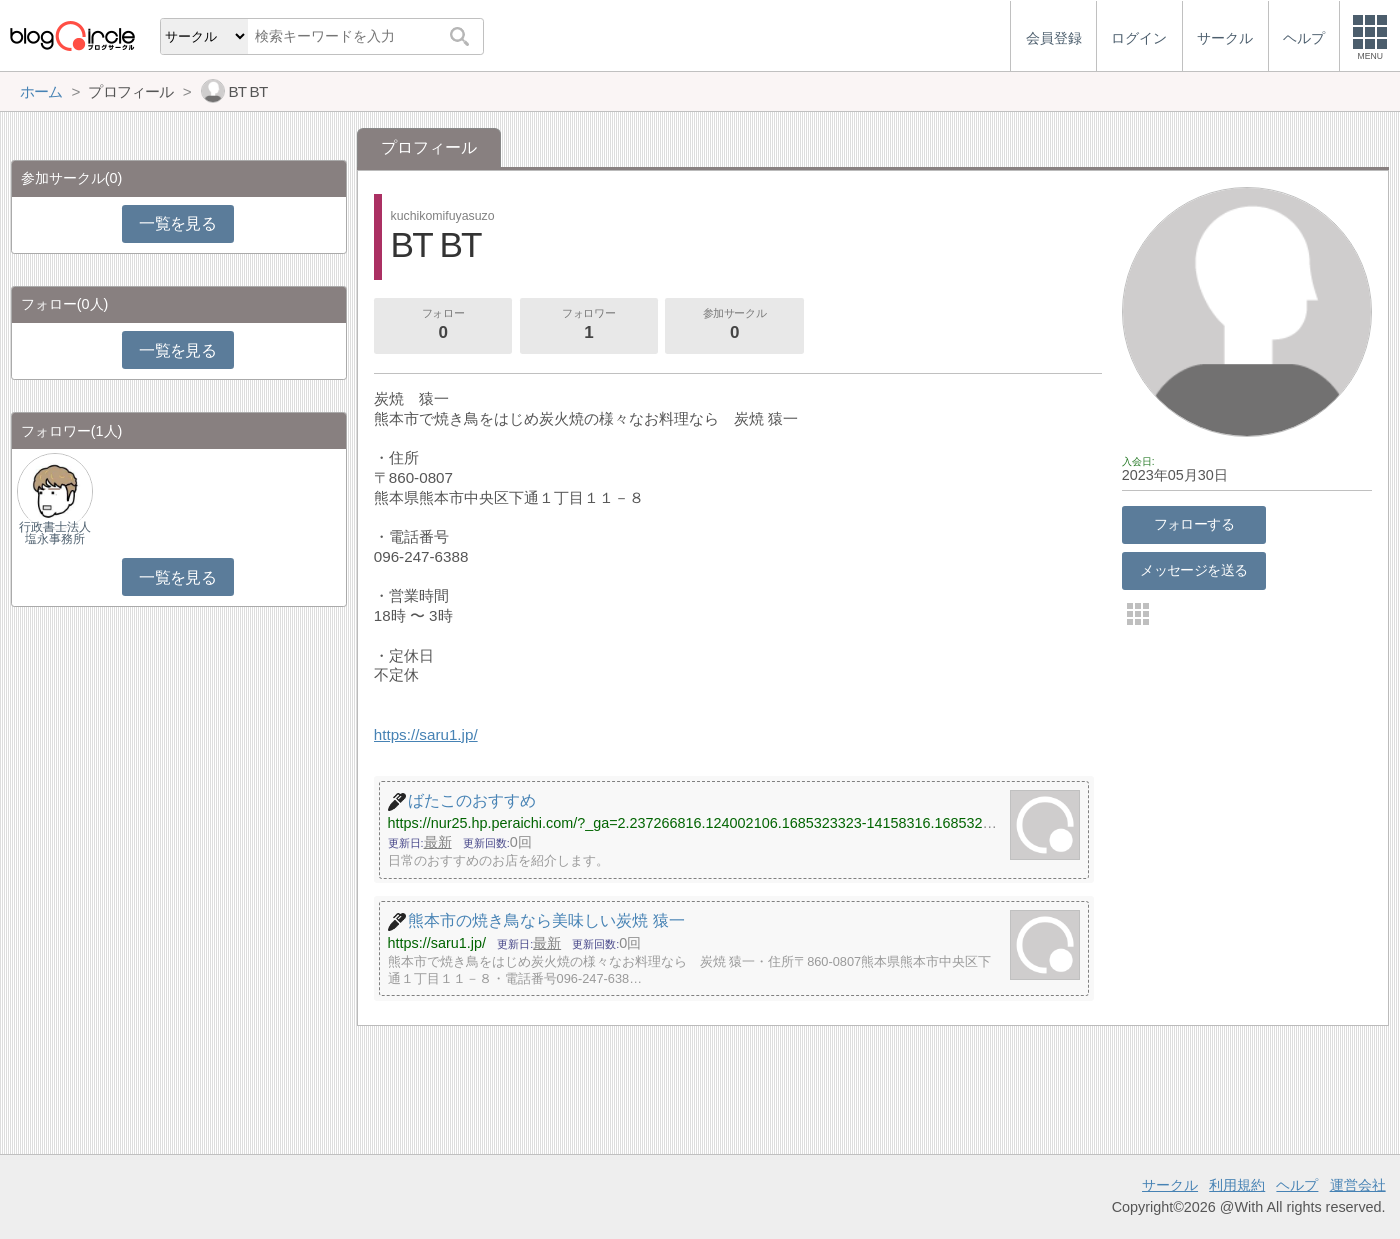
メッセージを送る (1193, 570)
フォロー (443, 326)
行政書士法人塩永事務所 (55, 533)
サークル (1170, 1185)
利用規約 (1237, 1185)
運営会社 (1358, 1185)
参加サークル (735, 326)
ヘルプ (1297, 1185)
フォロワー (589, 326)
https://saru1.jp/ (426, 734)
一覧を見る (177, 223)
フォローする (1194, 524)
